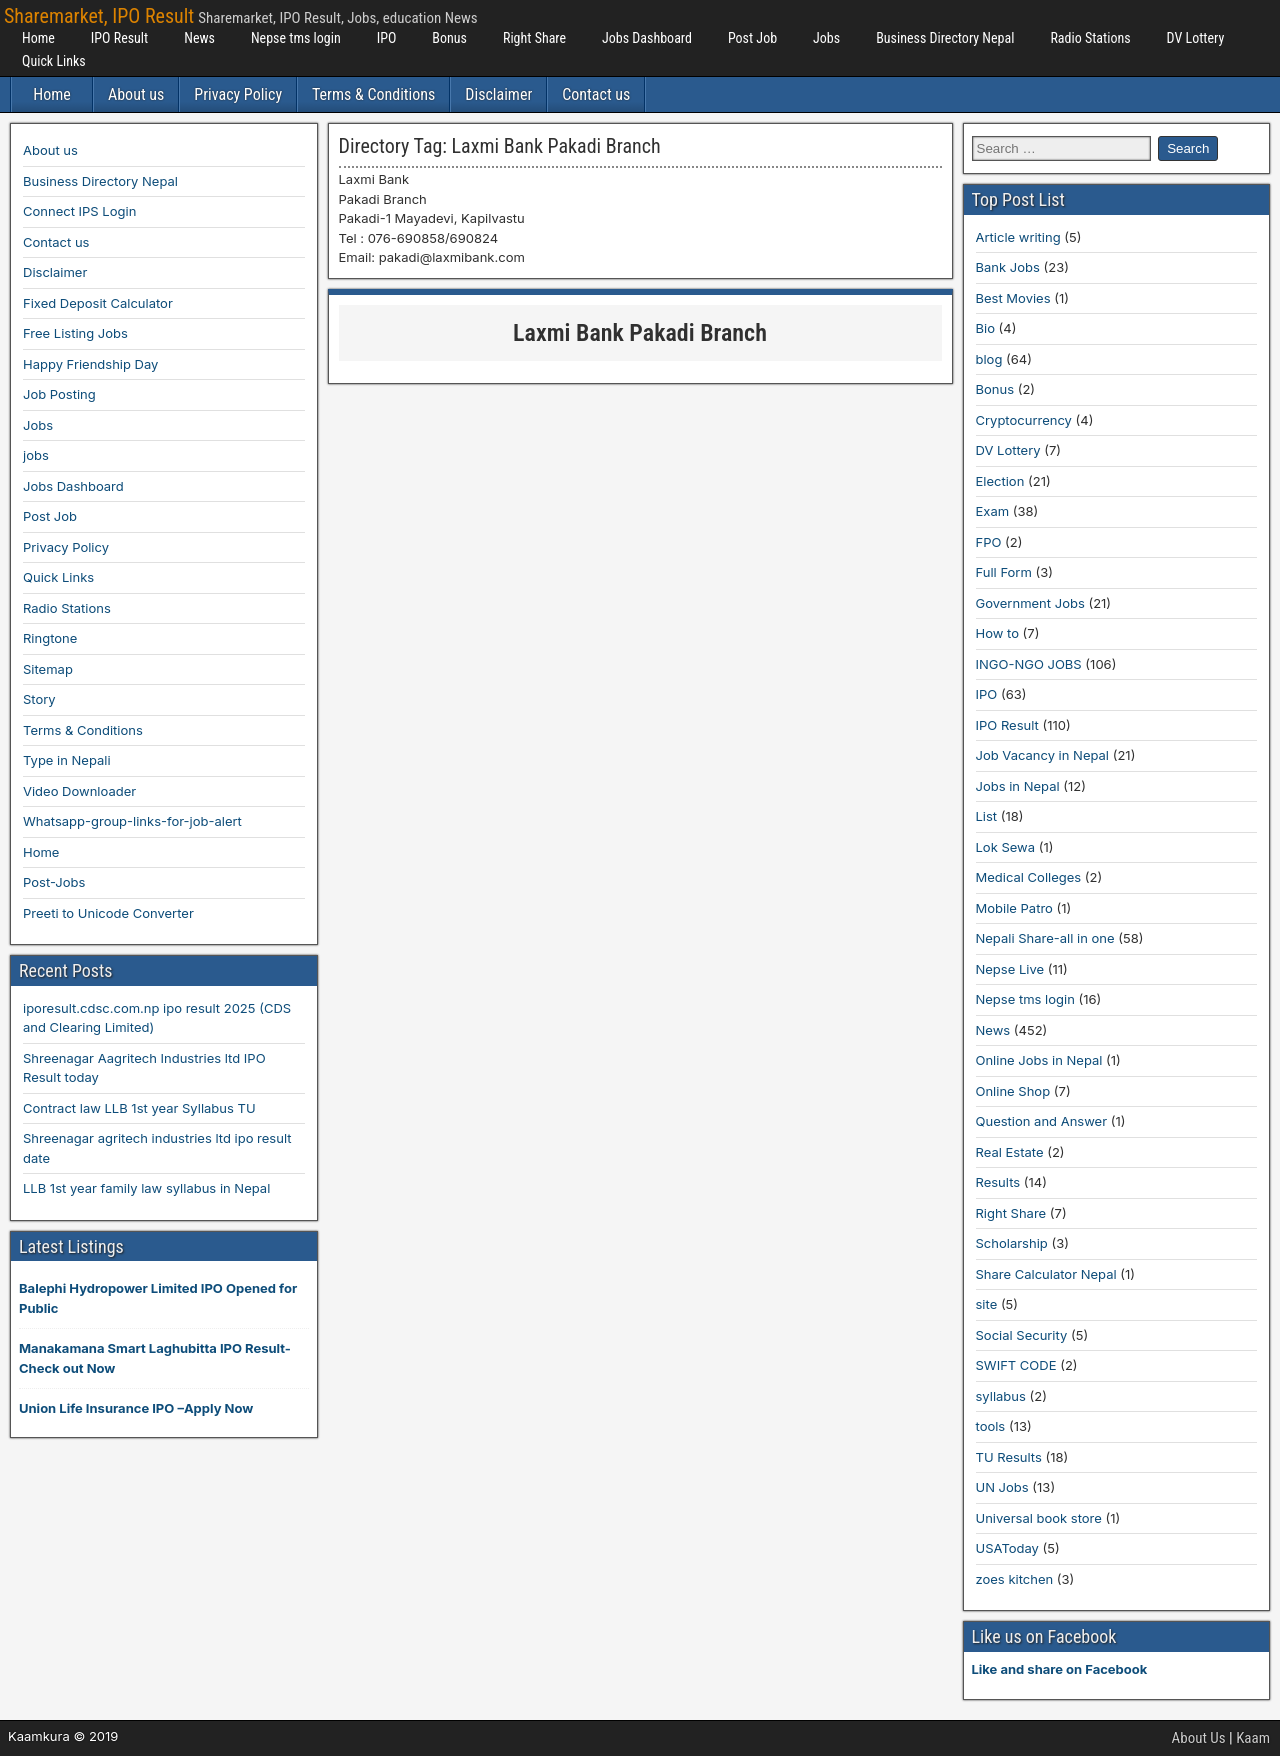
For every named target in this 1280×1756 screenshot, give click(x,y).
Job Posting (59, 394)
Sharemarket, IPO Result (99, 16)
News (199, 38)
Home (38, 38)
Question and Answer (1042, 1121)
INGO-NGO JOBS (1029, 664)
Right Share (534, 38)
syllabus (1001, 1396)
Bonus (449, 38)
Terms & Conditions (373, 94)
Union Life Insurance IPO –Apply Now (136, 1408)
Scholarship (1012, 1243)
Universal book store (1039, 1518)
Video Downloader (79, 791)
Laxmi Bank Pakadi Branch (640, 333)
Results (998, 1182)
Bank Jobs (1008, 267)
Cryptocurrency (1024, 420)
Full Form (1004, 572)
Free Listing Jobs (75, 333)
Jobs (826, 38)
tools (991, 1426)
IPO (387, 38)
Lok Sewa (1006, 847)
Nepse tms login (296, 38)
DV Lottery (1196, 38)
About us (136, 94)
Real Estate (1010, 1152)
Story (39, 699)
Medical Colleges (1029, 877)
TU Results (1009, 1457)
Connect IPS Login (79, 211)
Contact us (596, 94)
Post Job (752, 38)
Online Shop (1013, 1091)
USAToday (1007, 1548)
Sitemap (48, 669)
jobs (36, 455)
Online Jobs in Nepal (1039, 1060)
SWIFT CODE (1016, 1365)
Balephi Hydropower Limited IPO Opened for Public (158, 1298)
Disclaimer (498, 94)
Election (1000, 481)
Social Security (1022, 1335)
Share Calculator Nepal (1046, 1274)
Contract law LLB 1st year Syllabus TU (139, 1108)
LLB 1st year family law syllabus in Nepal (146, 1188)
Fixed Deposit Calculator (98, 303)
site (987, 1304)
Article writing (1018, 237)
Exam (993, 511)
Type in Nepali (67, 760)
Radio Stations (1090, 38)
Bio (985, 328)
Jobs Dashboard (647, 38)
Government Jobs (1030, 603)
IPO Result (119, 38)
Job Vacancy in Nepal (1043, 755)
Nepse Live (1010, 969)
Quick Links (54, 61)
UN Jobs (1002, 1487)
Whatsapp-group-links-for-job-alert (132, 821)
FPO (989, 542)
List (987, 816)
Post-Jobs (54, 882)
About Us (1199, 1738)
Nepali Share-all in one (1045, 938)
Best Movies (1013, 298)
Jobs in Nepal (1018, 786)
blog (989, 359)
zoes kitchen (1015, 1579)
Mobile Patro (1014, 908)
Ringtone (50, 638)
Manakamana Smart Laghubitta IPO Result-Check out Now (155, 1358)
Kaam (1253, 1738)
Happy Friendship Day (90, 364)
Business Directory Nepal (945, 38)
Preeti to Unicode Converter (108, 913)
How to (997, 633)
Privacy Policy (238, 94)
